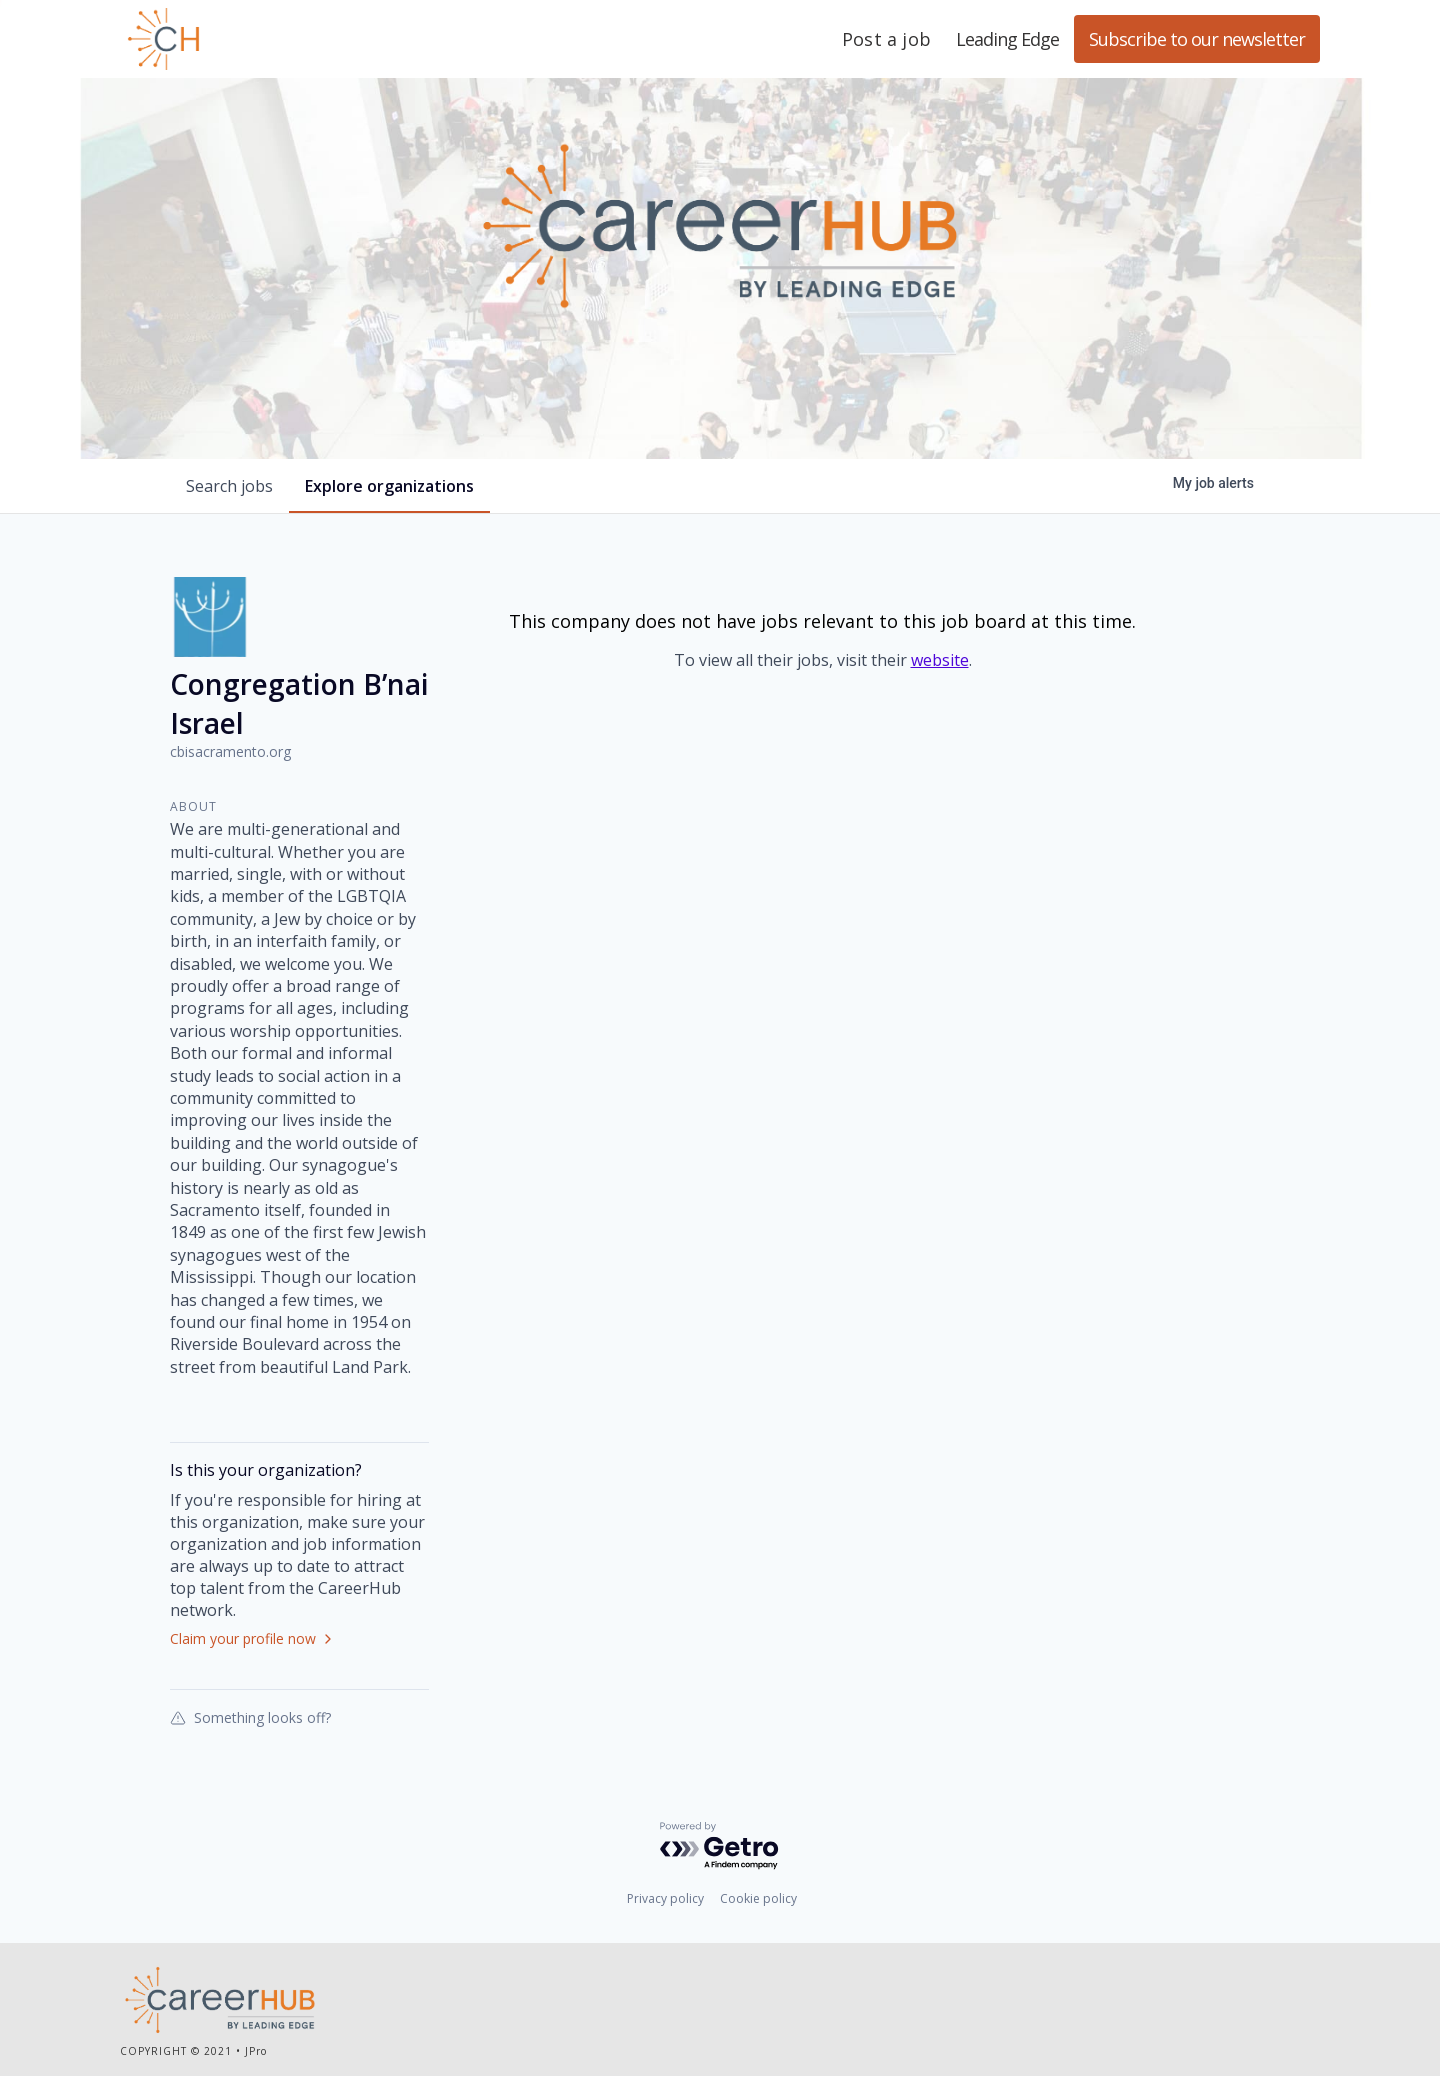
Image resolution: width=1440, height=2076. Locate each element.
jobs (229, 486)
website (940, 660)
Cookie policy (758, 1898)
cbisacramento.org (230, 751)
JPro (256, 2051)
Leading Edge (260, 39)
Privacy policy (665, 1898)
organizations (389, 486)
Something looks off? (250, 1717)
